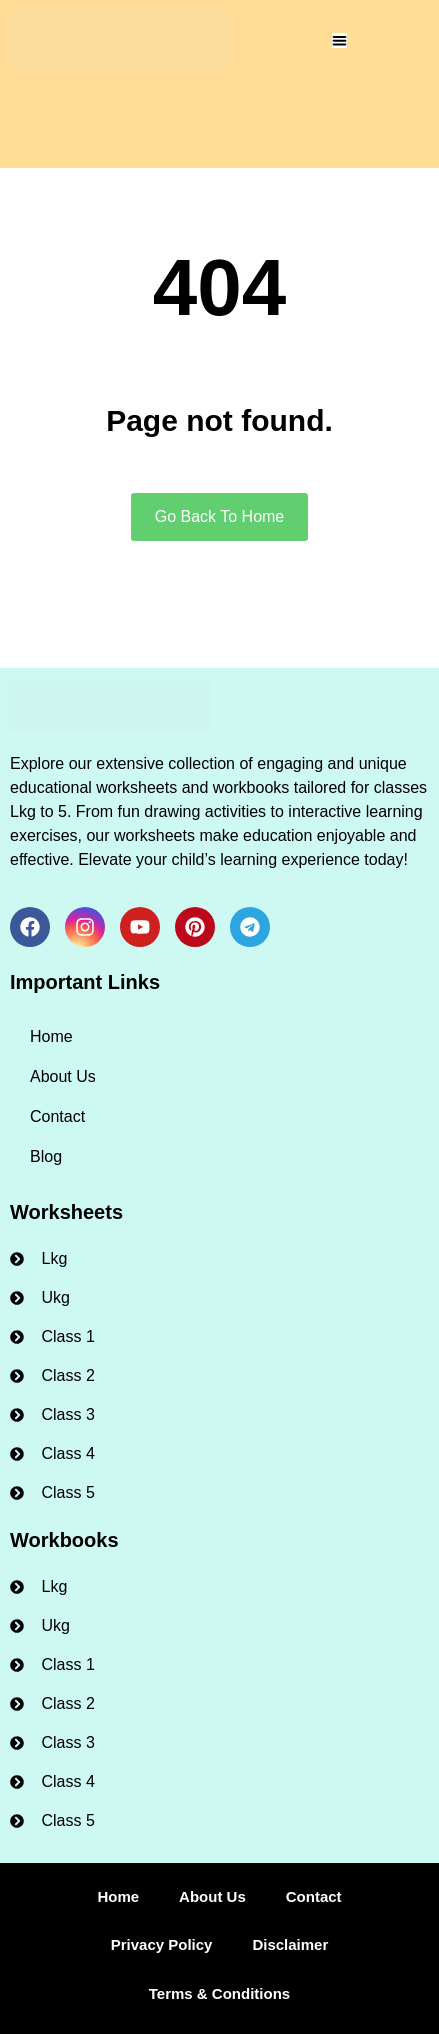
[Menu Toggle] (339, 40)
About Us (63, 1076)
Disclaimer (290, 1944)
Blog (46, 1156)
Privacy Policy (162, 1944)
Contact (57, 1116)
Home (51, 1036)
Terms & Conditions (219, 1993)
